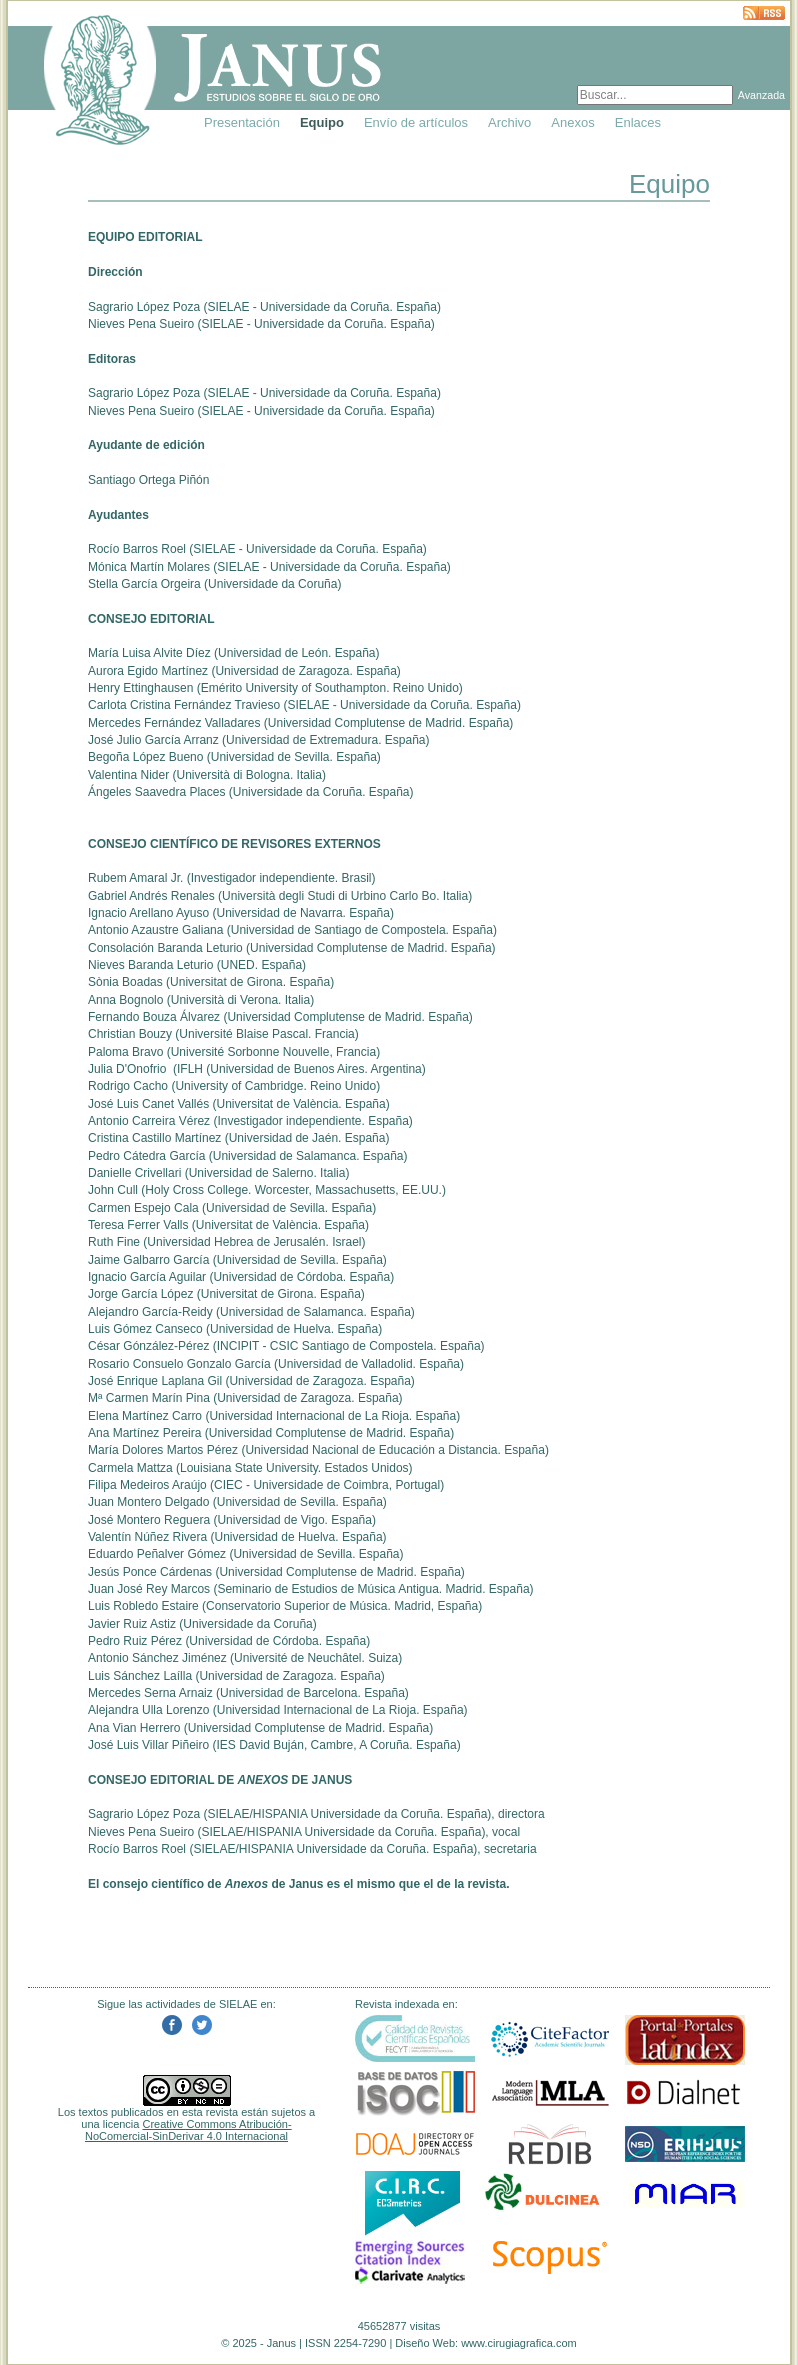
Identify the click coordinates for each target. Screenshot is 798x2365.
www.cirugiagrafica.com (519, 2343)
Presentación (242, 122)
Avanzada (761, 95)
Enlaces (638, 122)
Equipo (322, 122)
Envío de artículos (416, 122)
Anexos (572, 122)
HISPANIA (280, 1814)
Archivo (509, 122)
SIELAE (228, 307)
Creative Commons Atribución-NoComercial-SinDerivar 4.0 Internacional (188, 2130)
